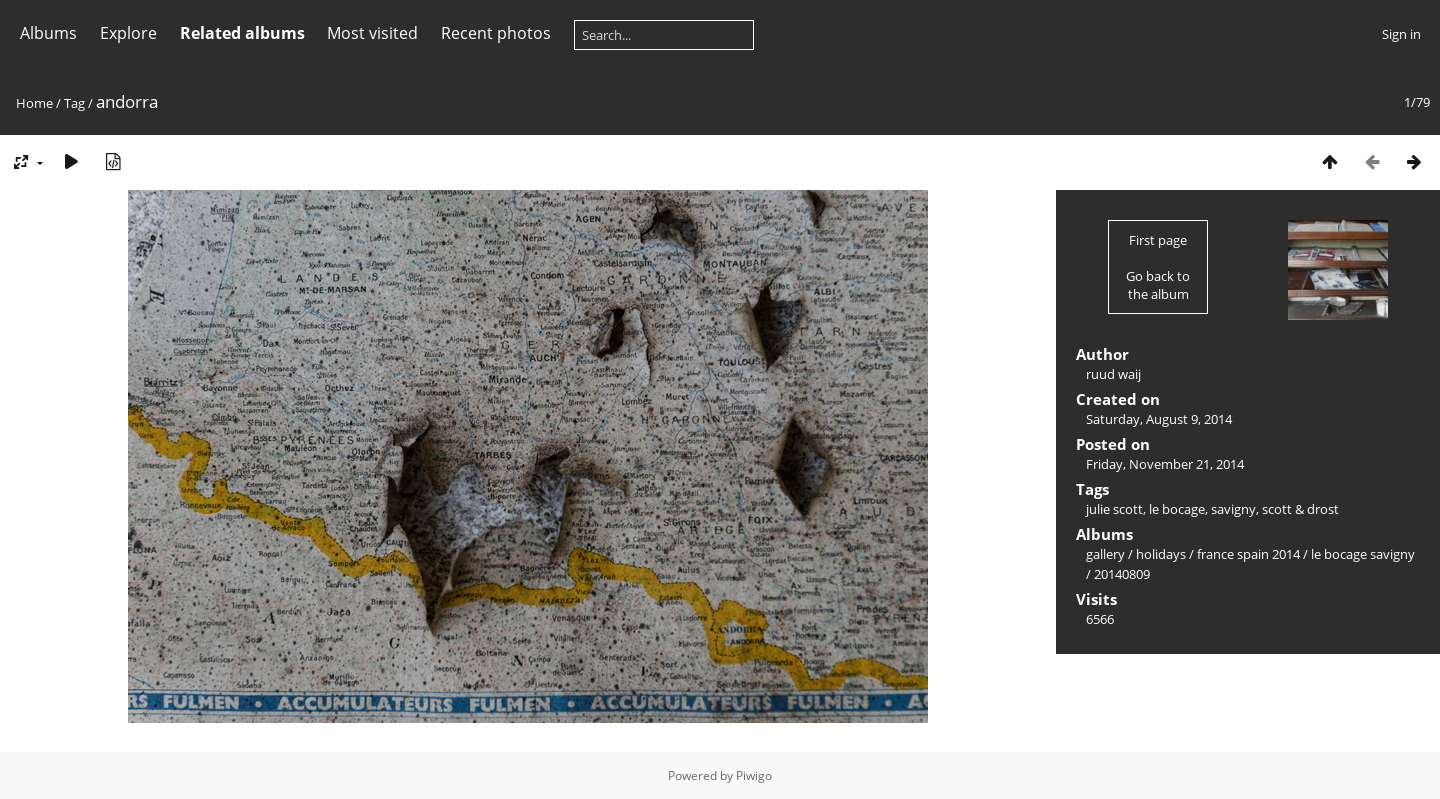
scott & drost (1300, 509)
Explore (128, 33)
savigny (1233, 509)
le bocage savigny (1363, 554)
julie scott (1114, 509)
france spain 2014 (1248, 554)
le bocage (1177, 509)
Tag (74, 103)
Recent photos (496, 33)
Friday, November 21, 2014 (1165, 464)
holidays (1161, 554)
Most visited (372, 33)
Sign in (1401, 34)
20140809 (1122, 574)
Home (34, 103)
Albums (48, 33)
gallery (1105, 554)
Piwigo (754, 775)
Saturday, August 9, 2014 (1159, 419)
